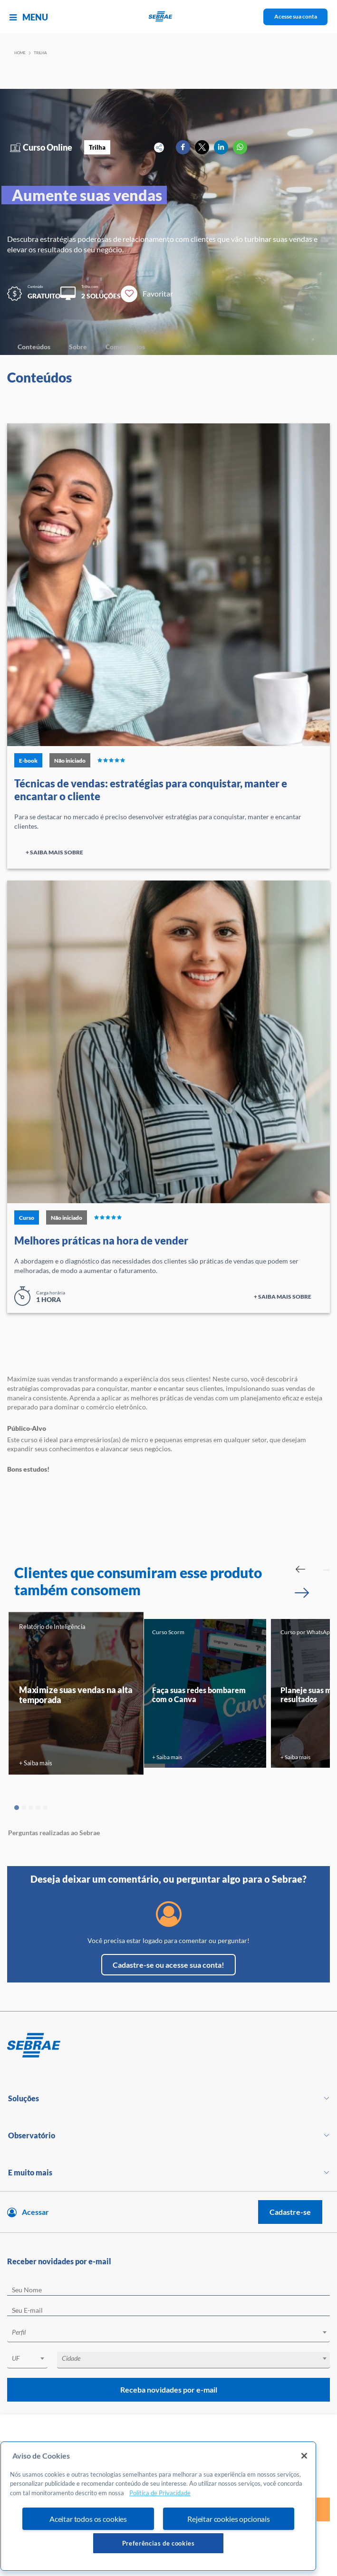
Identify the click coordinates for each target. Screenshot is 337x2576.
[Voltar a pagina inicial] (168, 17)
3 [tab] (31, 1807)
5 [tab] (45, 1807)
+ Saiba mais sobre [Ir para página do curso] (54, 852)
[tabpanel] (76, 1693)
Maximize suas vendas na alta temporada (76, 1695)
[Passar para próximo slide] (302, 1593)
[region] (158, 2506)
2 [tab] (23, 1807)
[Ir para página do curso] (168, 584)
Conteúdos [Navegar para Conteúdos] (34, 347)
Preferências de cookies (158, 2543)
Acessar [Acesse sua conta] (35, 2211)
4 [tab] (38, 1807)
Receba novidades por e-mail (168, 2389)
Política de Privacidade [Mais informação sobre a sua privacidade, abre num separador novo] (160, 2493)
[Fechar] (304, 2455)
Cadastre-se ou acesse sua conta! (168, 1964)
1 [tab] (16, 1807)
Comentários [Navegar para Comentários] (125, 347)
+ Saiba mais (35, 1763)
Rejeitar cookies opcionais (228, 2518)
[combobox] (168, 2334)
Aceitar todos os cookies (88, 2518)
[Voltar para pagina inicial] (168, 2046)
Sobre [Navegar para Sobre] (78, 347)
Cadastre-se (290, 2211)
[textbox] (173, 2332)
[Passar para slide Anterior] (300, 1569)
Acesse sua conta (295, 16)
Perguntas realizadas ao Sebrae (54, 1833)
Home (20, 52)
